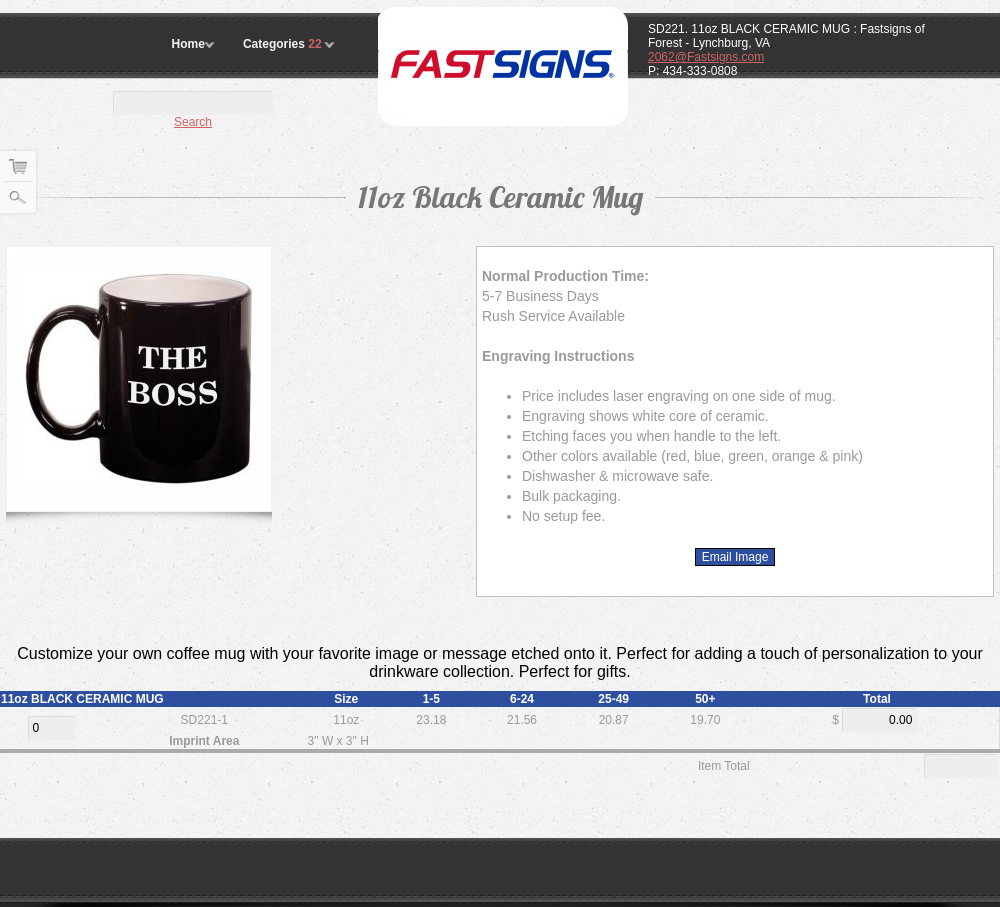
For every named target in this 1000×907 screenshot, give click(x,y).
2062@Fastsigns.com (706, 57)
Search (193, 122)
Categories (284, 44)
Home (188, 44)
